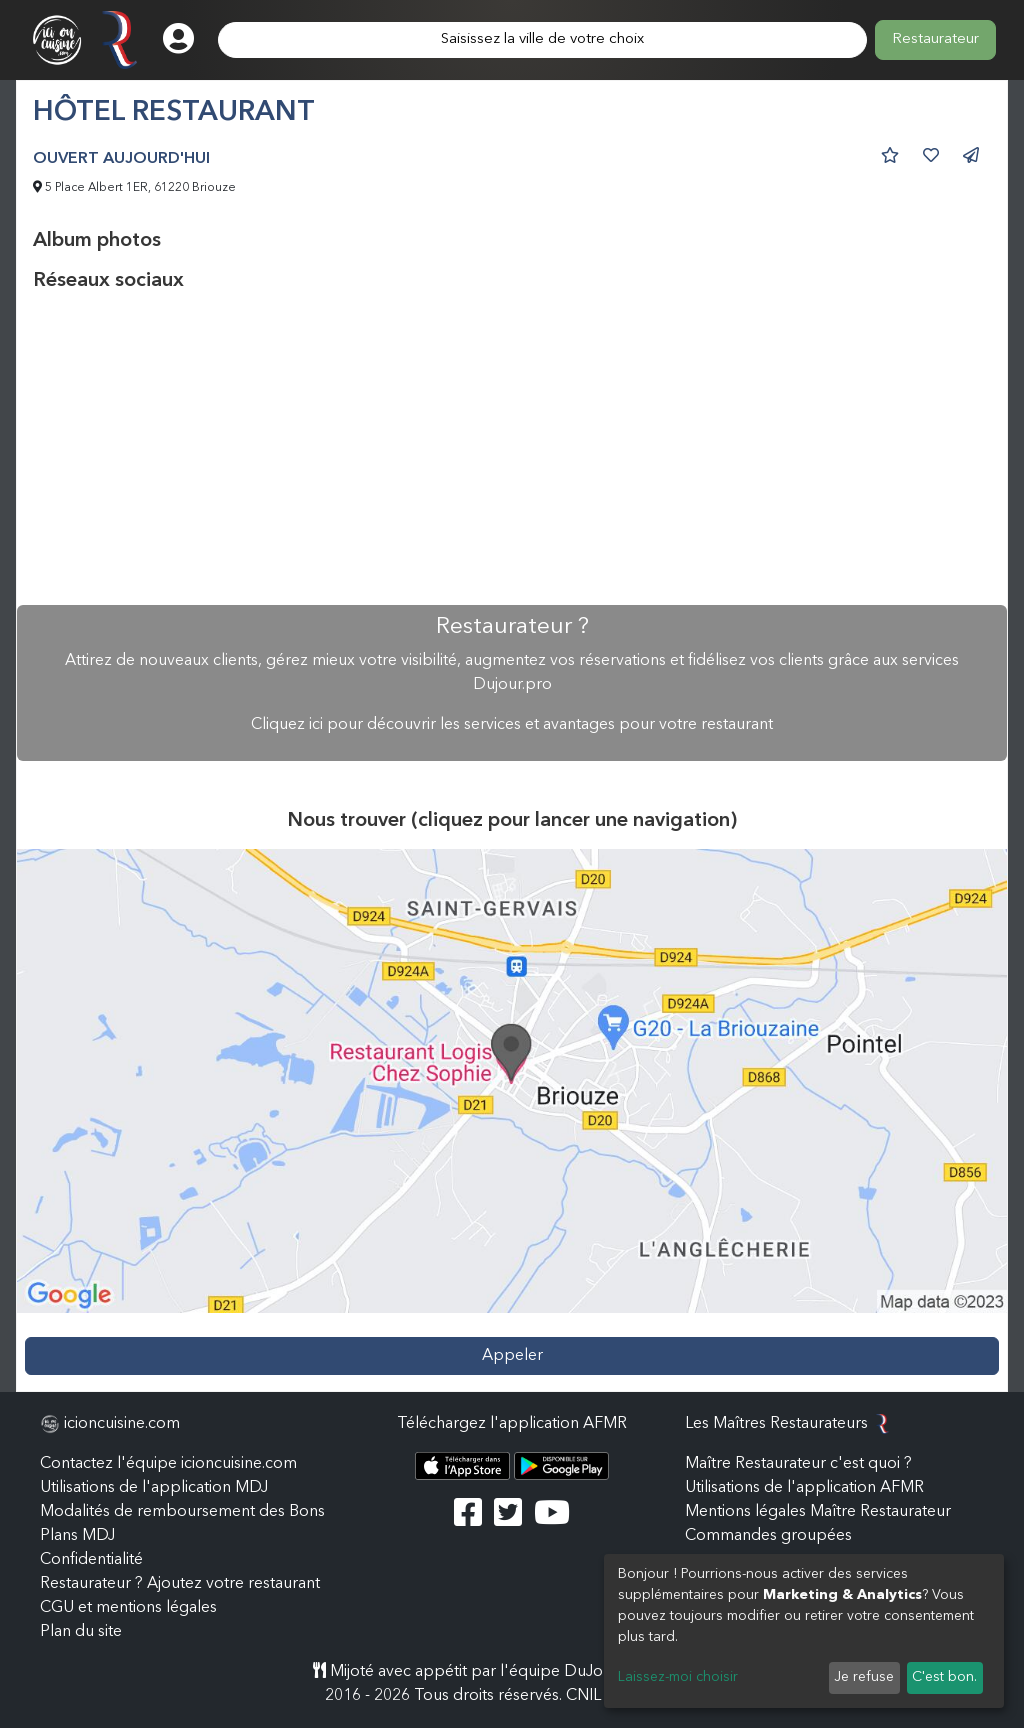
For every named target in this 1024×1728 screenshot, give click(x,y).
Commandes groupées (768, 1536)
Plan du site (81, 1632)
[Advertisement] (512, 449)
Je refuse (864, 1677)
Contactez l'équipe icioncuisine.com (168, 1464)
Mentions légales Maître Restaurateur (818, 1512)
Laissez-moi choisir (678, 1677)
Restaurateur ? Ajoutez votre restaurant (180, 1584)
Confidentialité (91, 1560)
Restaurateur (935, 39)
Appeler (512, 1356)
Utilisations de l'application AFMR (804, 1488)
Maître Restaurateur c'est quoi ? (798, 1464)
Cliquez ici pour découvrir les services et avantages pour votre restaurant (512, 725)
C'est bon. (944, 1677)
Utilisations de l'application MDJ (154, 1488)
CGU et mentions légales (128, 1608)
